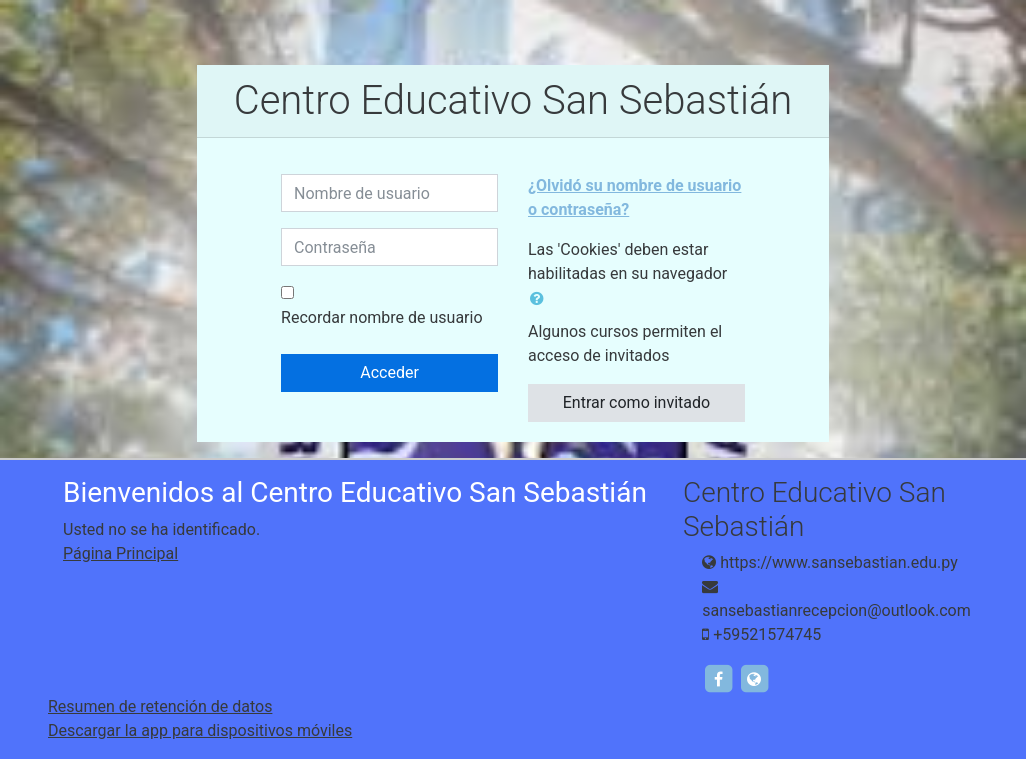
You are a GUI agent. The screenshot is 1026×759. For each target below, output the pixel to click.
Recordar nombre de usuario (381, 317)
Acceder (389, 372)
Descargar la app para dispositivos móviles (200, 730)
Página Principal (120, 553)
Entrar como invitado (636, 402)
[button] (541, 299)
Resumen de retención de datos (160, 706)
